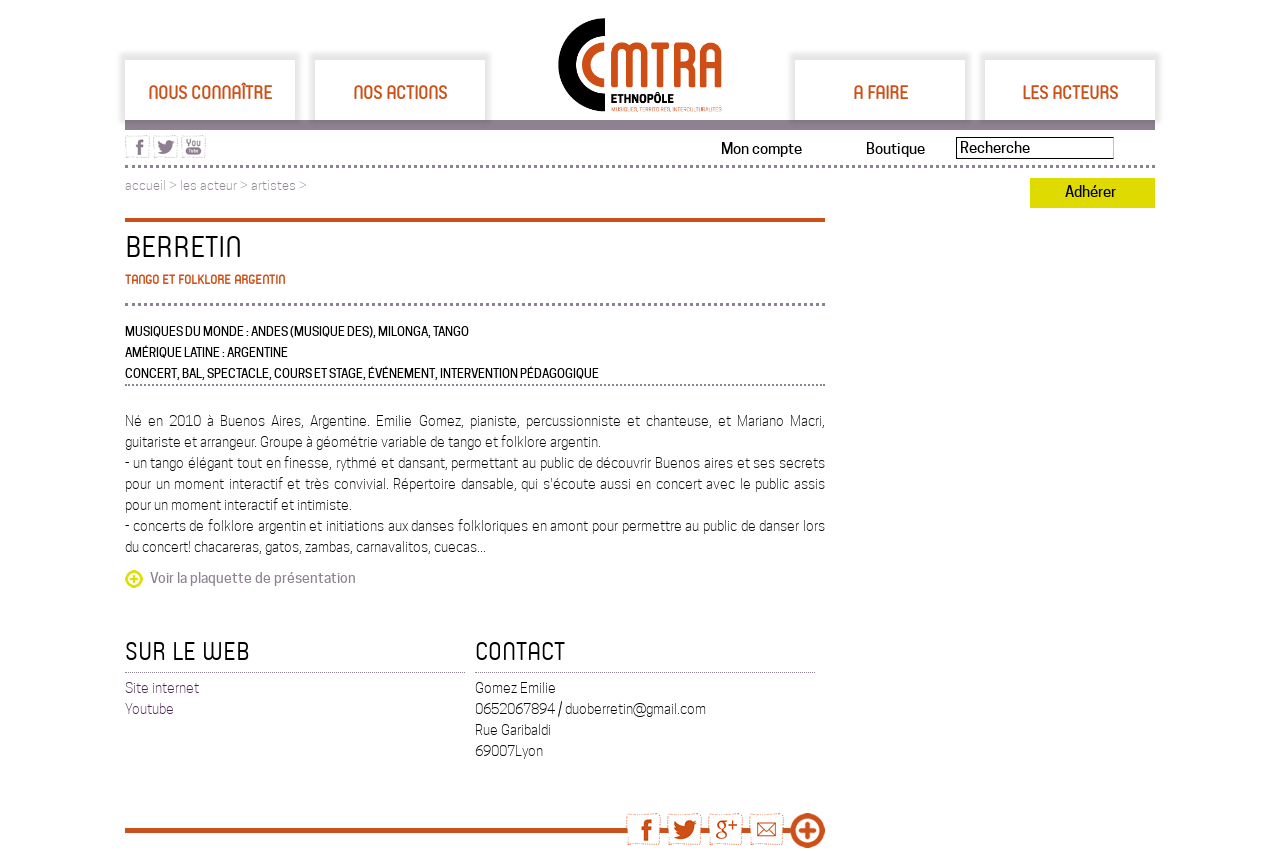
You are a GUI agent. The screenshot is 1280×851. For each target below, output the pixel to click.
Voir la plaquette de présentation (253, 578)
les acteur (208, 185)
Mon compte (761, 149)
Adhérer (1090, 192)
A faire (880, 92)
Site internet (162, 688)
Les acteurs (1070, 92)
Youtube (149, 709)
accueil (145, 185)
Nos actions (400, 92)
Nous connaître (210, 92)
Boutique (895, 149)
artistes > (279, 185)
